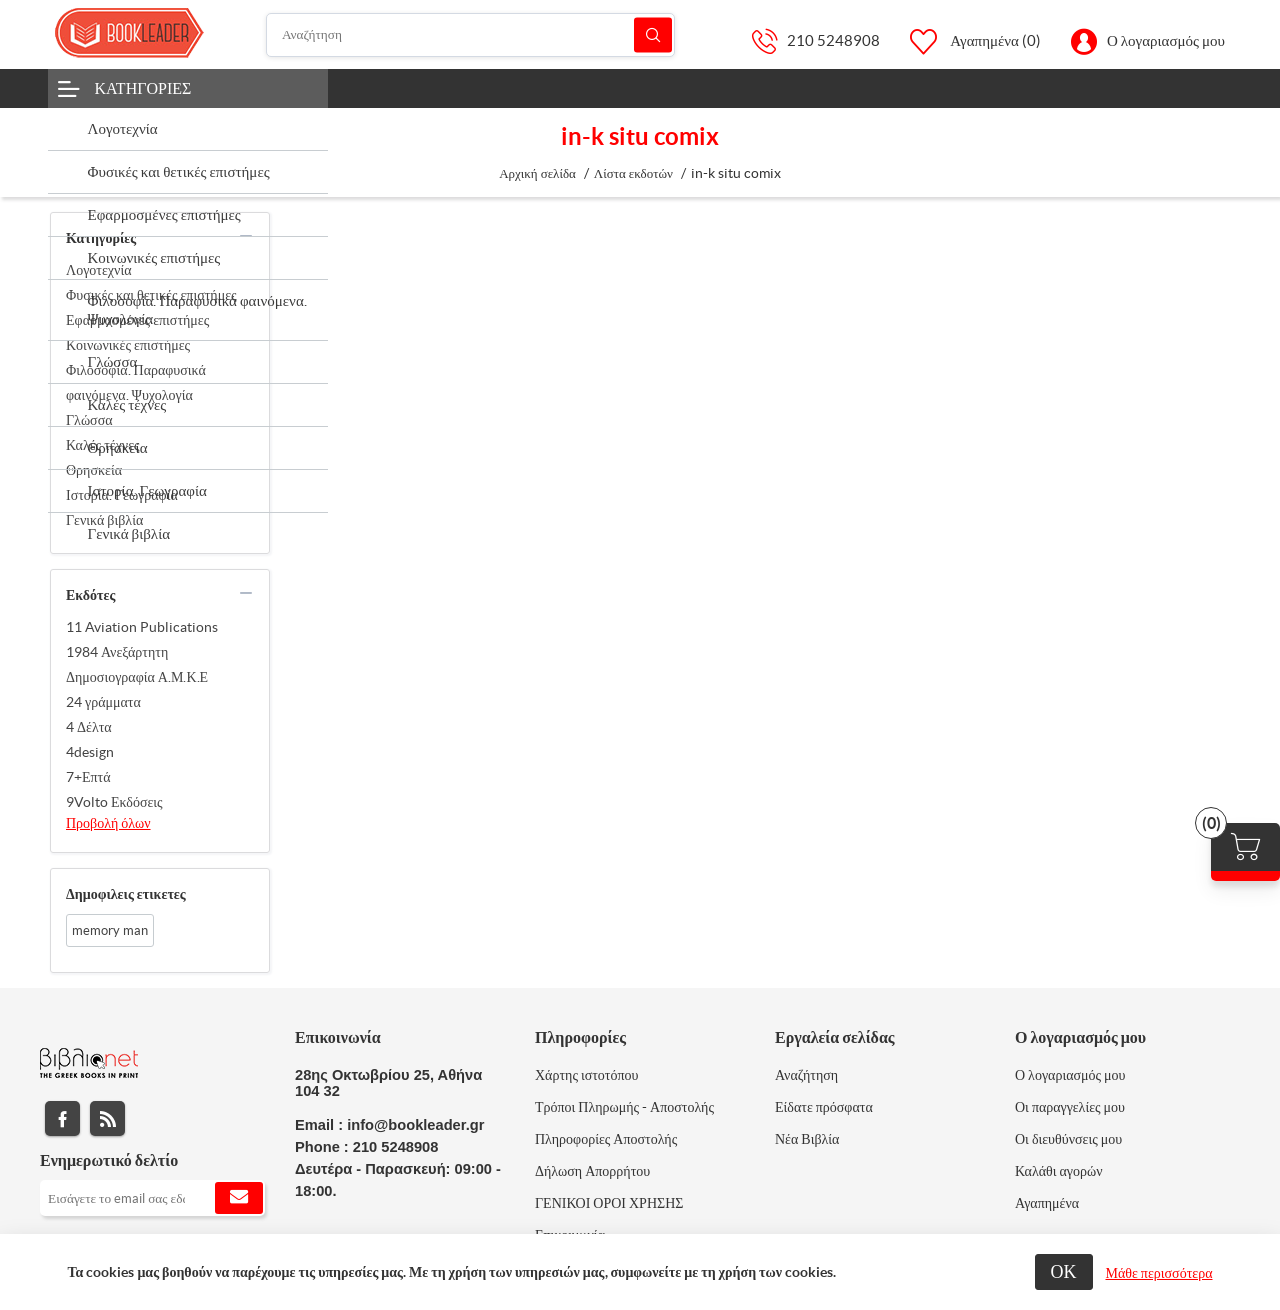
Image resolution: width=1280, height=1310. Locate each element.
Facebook (62, 1118)
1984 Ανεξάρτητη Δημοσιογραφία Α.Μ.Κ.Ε (137, 664)
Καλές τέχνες (103, 445)
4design (90, 752)
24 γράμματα (103, 702)
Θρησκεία (94, 470)
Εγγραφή (239, 1198)
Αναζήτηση (653, 34)
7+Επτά (88, 777)
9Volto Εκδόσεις (114, 802)
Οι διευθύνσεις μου (1068, 1139)
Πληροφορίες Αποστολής (606, 1139)
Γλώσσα (89, 420)
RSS (107, 1118)
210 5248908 (833, 40)
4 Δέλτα (89, 727)
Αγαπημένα (1047, 1203)
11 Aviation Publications (142, 627)
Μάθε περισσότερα (1159, 1273)
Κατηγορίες (143, 88)
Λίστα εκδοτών (633, 173)
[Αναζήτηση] (471, 35)
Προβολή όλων (108, 823)
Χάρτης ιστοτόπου (587, 1075)
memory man (110, 930)
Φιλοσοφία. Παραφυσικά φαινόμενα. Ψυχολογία (136, 382)
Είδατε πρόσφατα (824, 1107)
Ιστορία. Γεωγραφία (122, 495)
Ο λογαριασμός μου (1166, 40)
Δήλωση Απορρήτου (592, 1171)
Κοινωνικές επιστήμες (128, 345)
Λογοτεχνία (99, 270)
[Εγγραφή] (152, 1198)
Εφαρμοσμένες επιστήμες (137, 320)
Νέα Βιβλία (807, 1139)
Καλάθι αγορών (1059, 1171)
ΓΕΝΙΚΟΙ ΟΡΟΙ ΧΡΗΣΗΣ (609, 1203)
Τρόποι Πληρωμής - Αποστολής (624, 1107)
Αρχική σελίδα (537, 173)
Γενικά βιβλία (104, 520)
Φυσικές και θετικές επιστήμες (151, 295)
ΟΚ (1064, 1271)
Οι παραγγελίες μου (1070, 1107)
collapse (246, 236)
